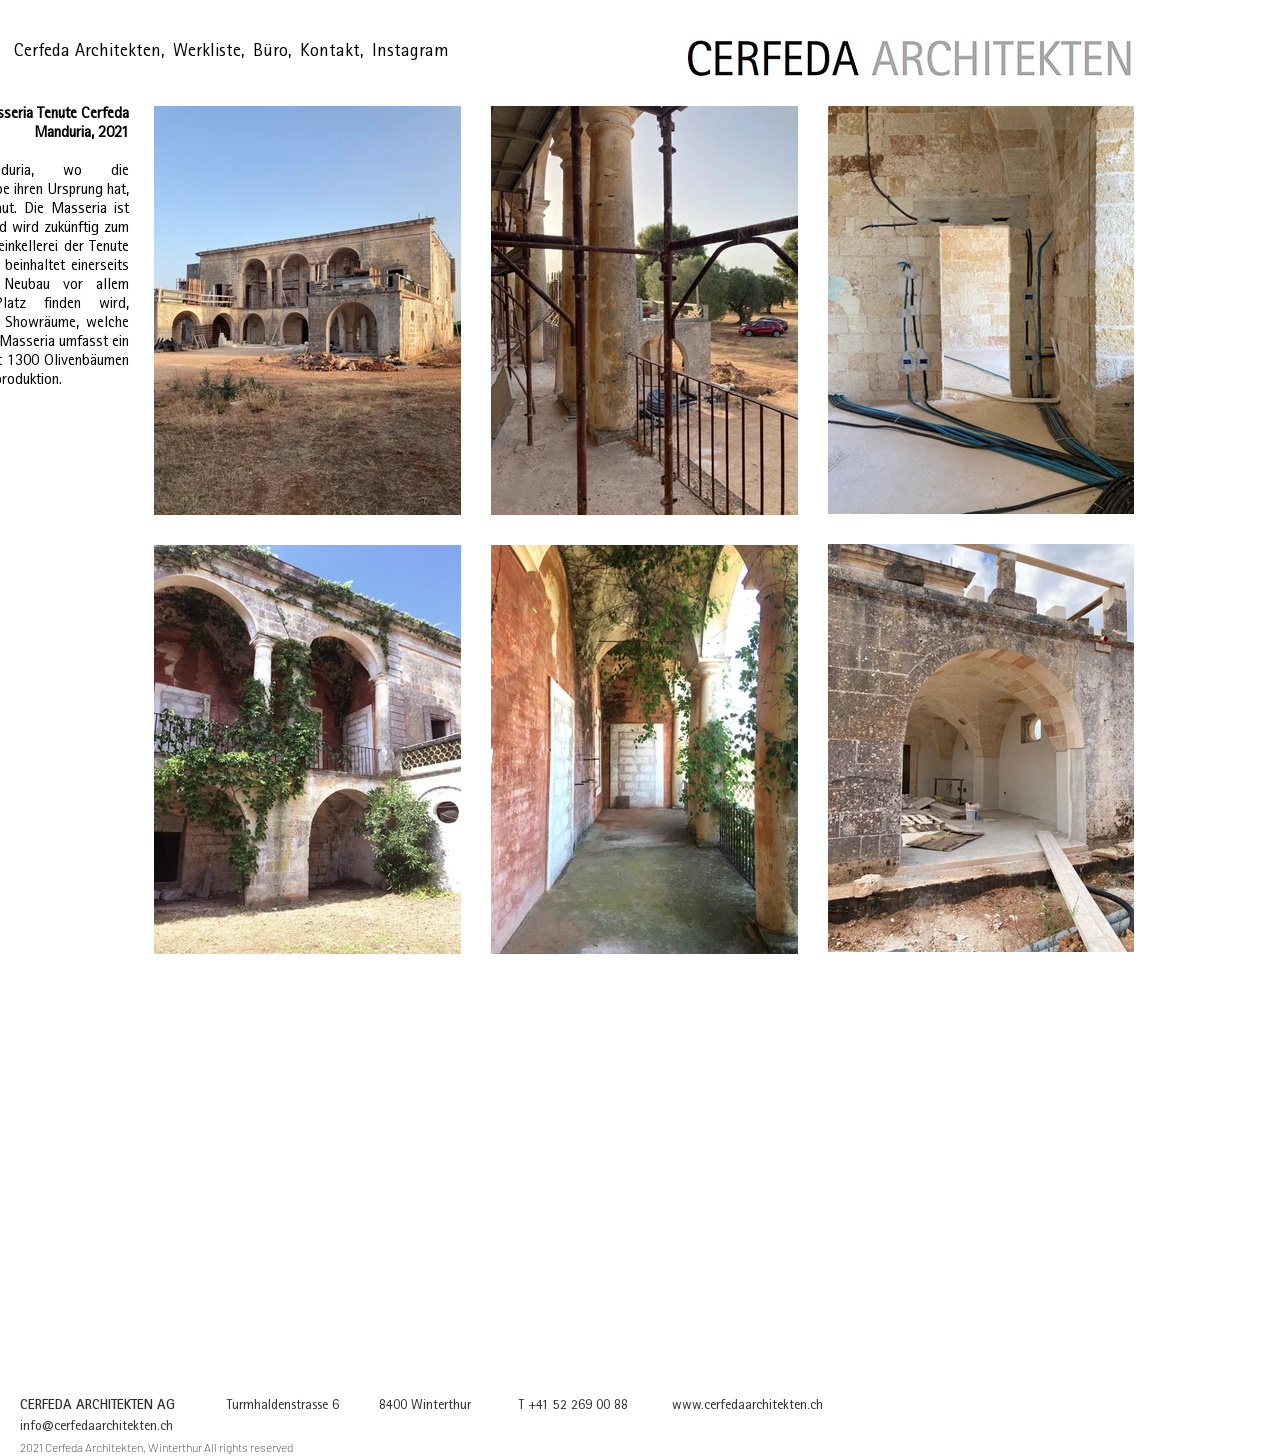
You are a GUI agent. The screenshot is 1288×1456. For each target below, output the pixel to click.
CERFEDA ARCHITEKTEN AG (97, 1406)
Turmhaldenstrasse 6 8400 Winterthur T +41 (364, 1406)
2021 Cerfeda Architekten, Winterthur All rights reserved (156, 1447)
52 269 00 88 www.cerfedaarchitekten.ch (706, 1406)
